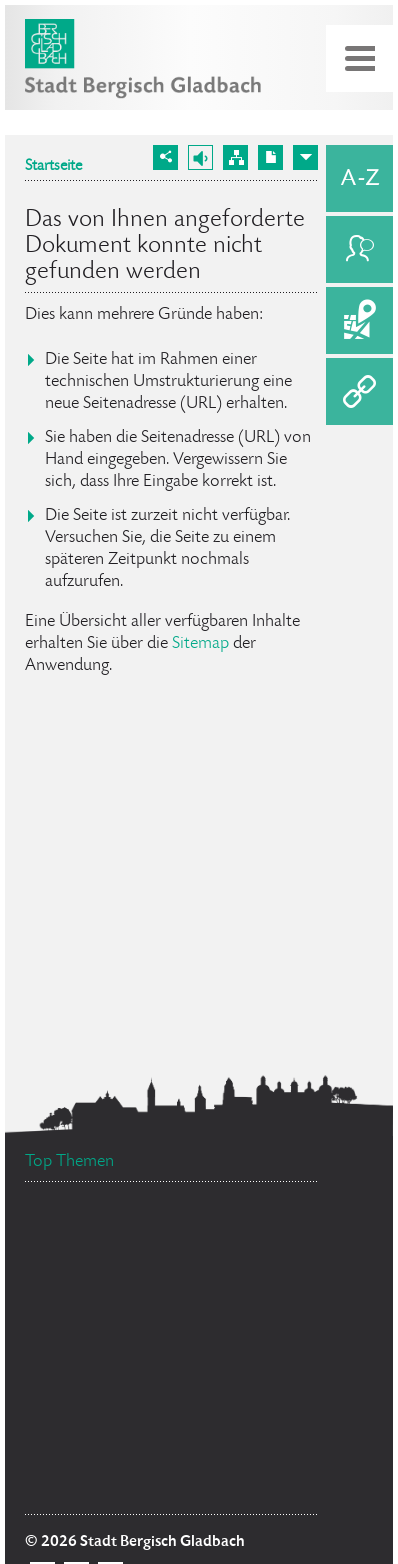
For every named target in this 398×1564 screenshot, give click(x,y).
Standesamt (248, 1489)
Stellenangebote (101, 1465)
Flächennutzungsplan (124, 1313)
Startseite (53, 167)
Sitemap (200, 644)
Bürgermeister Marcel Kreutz (130, 1434)
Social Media (92, 1259)
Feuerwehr (260, 1393)
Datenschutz (219, 1227)
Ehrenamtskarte (87, 1346)
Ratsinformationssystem (117, 1384)
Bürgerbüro (224, 1347)
